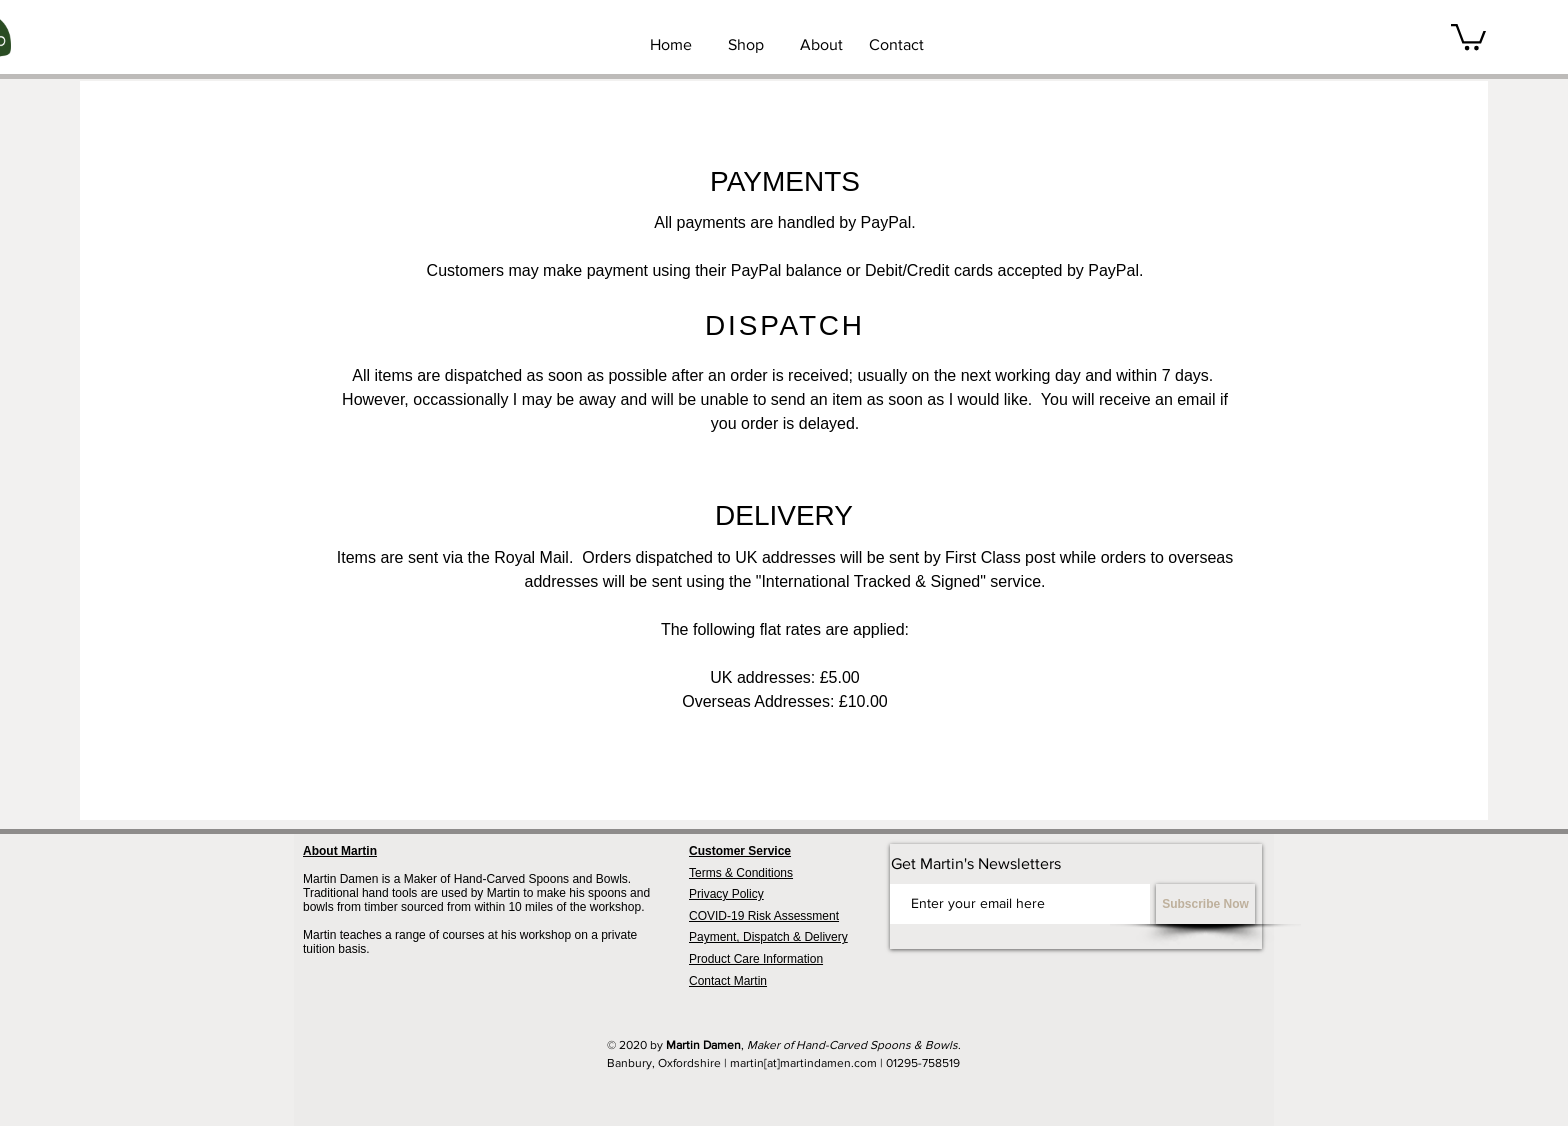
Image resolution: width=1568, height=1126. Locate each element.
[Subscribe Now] (1205, 904)
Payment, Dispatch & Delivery (768, 937)
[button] (1468, 35)
